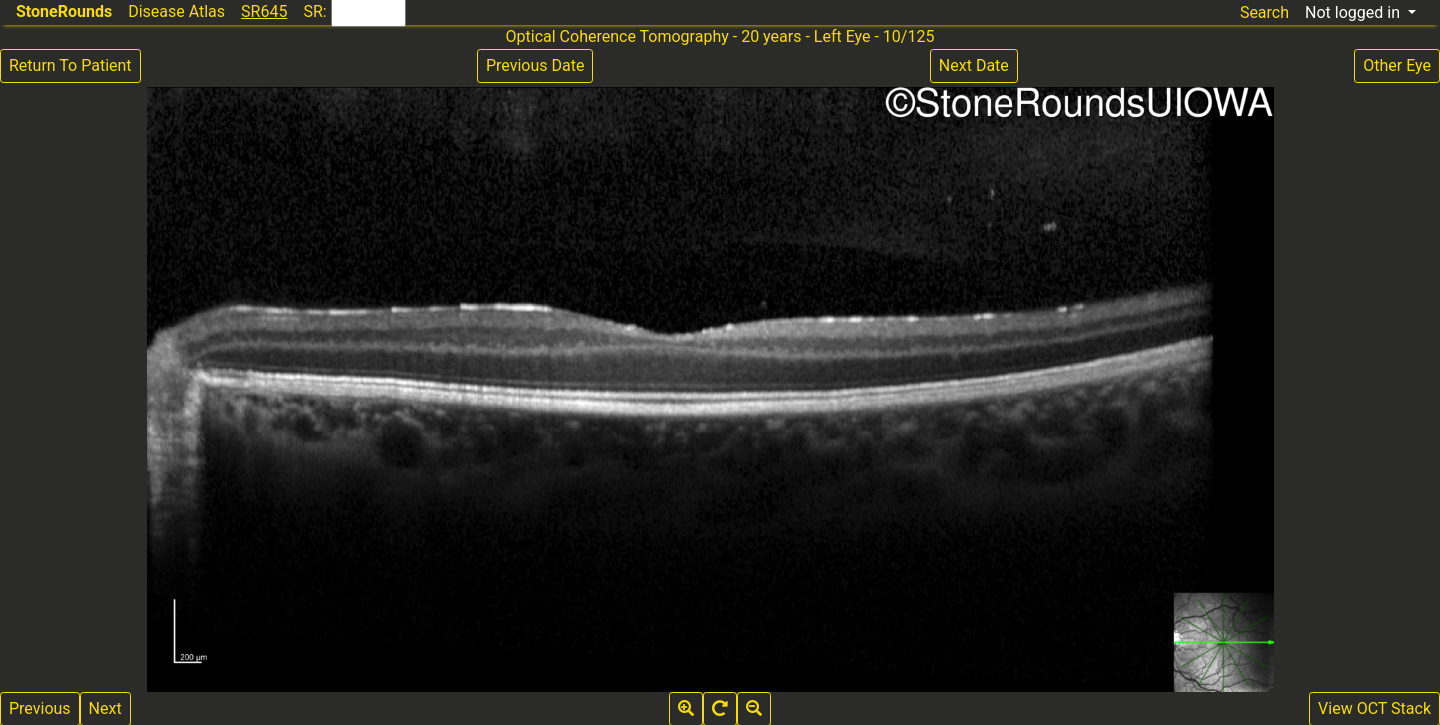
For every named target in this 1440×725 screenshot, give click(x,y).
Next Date (974, 65)
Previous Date (535, 65)
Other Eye (1397, 65)
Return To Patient (70, 65)
